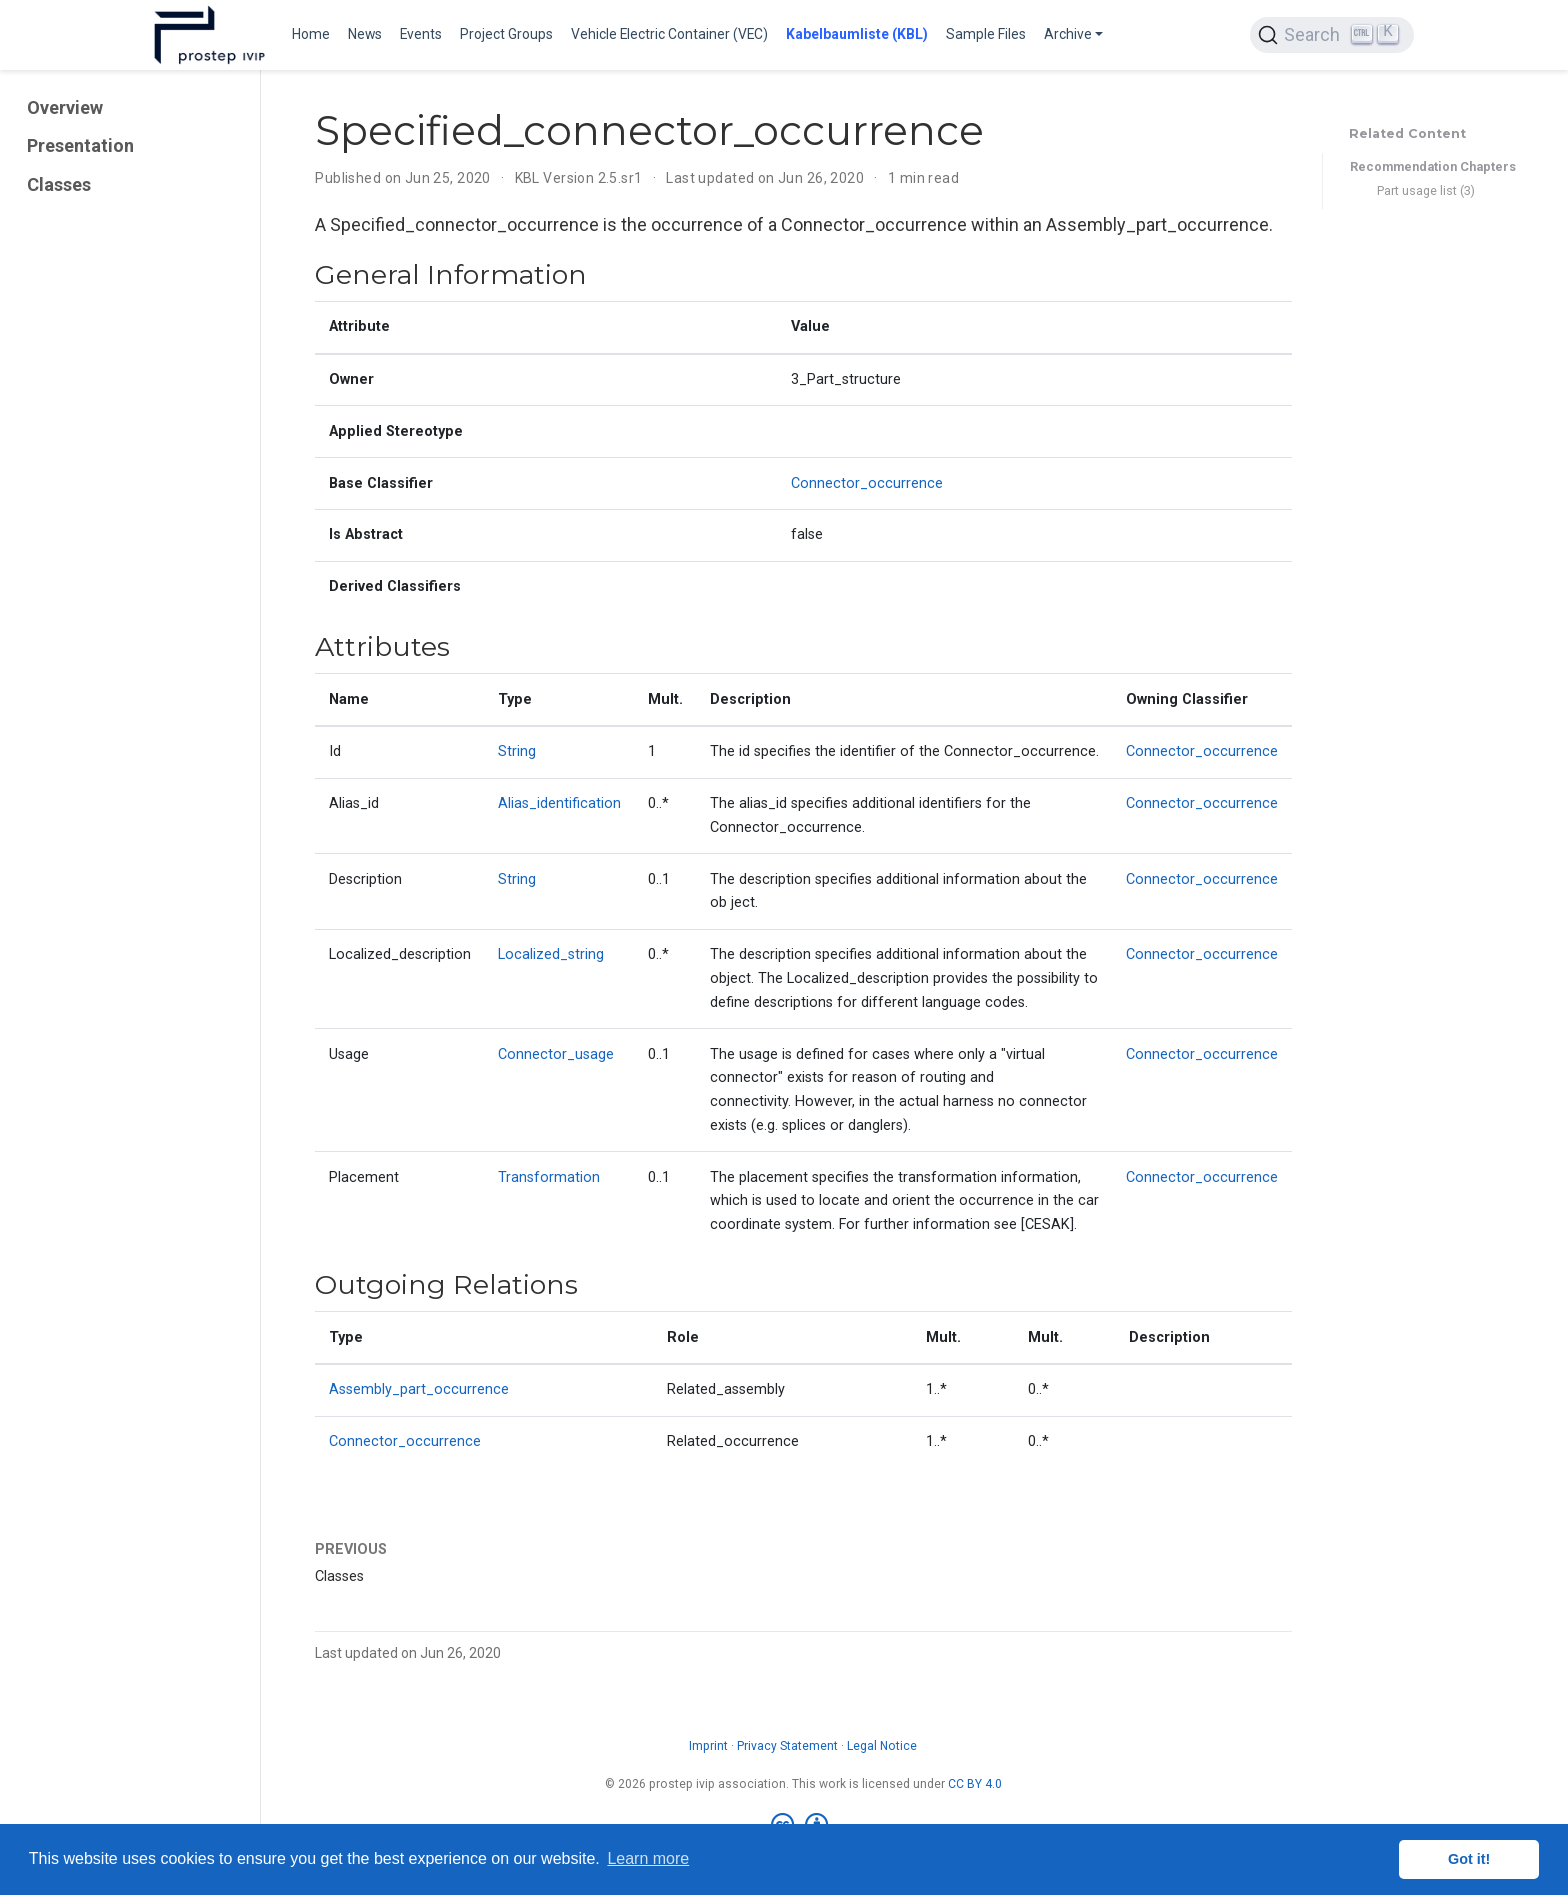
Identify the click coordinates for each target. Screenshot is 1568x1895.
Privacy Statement (787, 1746)
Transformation (549, 1177)
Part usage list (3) (1426, 190)
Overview (65, 107)
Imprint (708, 1746)
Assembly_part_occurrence (419, 1389)
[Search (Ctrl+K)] (1332, 35)
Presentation (80, 145)
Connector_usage (556, 1054)
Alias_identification (559, 803)
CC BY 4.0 (975, 1784)
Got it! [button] (1469, 1859)
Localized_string (551, 954)
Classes (59, 184)
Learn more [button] (648, 1858)
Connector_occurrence (867, 483)
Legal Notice (882, 1746)
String (517, 751)
